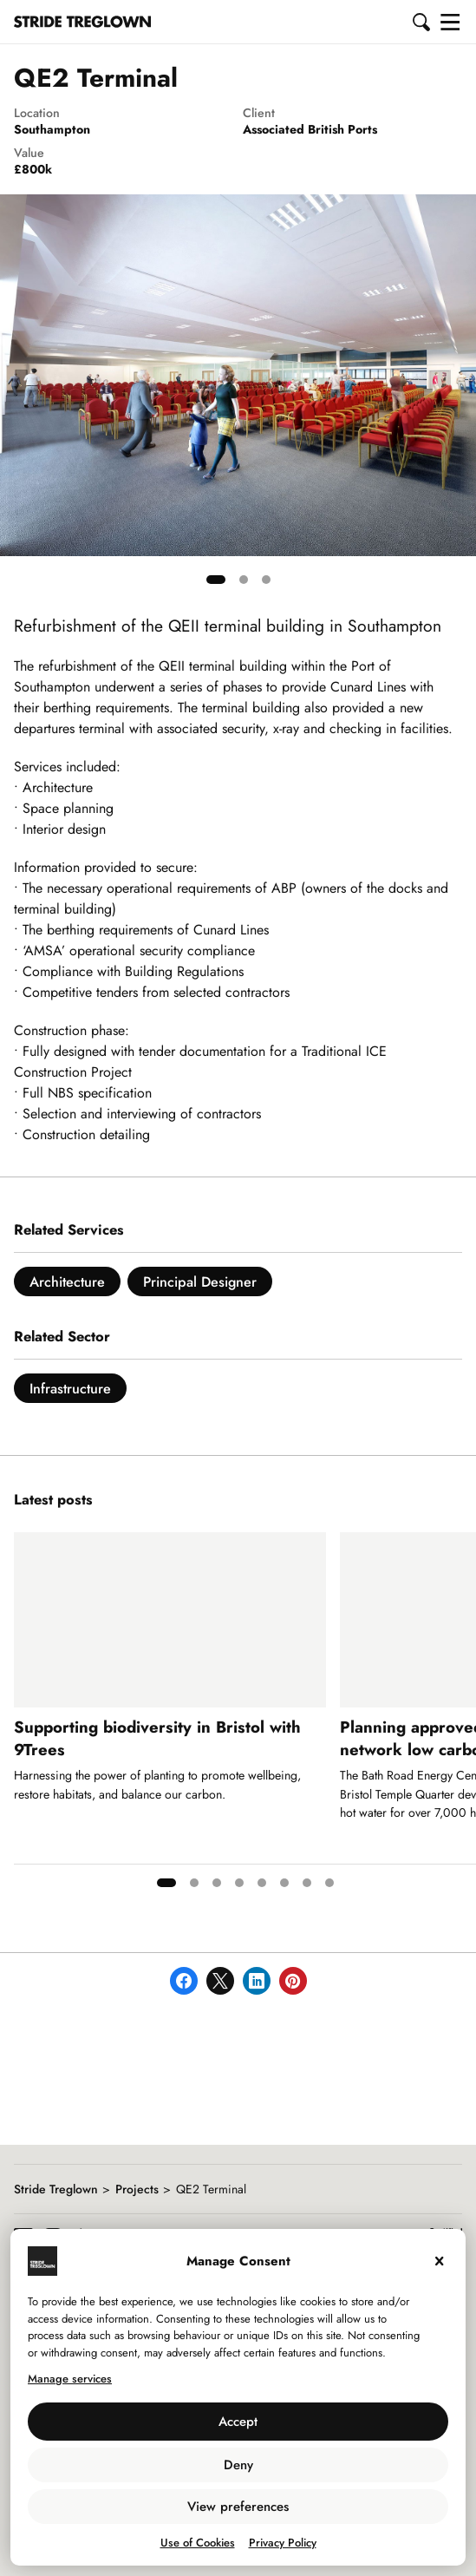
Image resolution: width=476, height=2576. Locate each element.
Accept (238, 2421)
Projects (137, 2189)
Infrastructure (70, 1389)
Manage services (70, 2378)
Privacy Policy (282, 2542)
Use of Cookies (197, 2542)
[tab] (215, 579)
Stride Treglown (56, 2189)
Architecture (67, 1282)
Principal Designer (200, 1282)
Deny (238, 2464)
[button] (422, 21)
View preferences (238, 2506)
